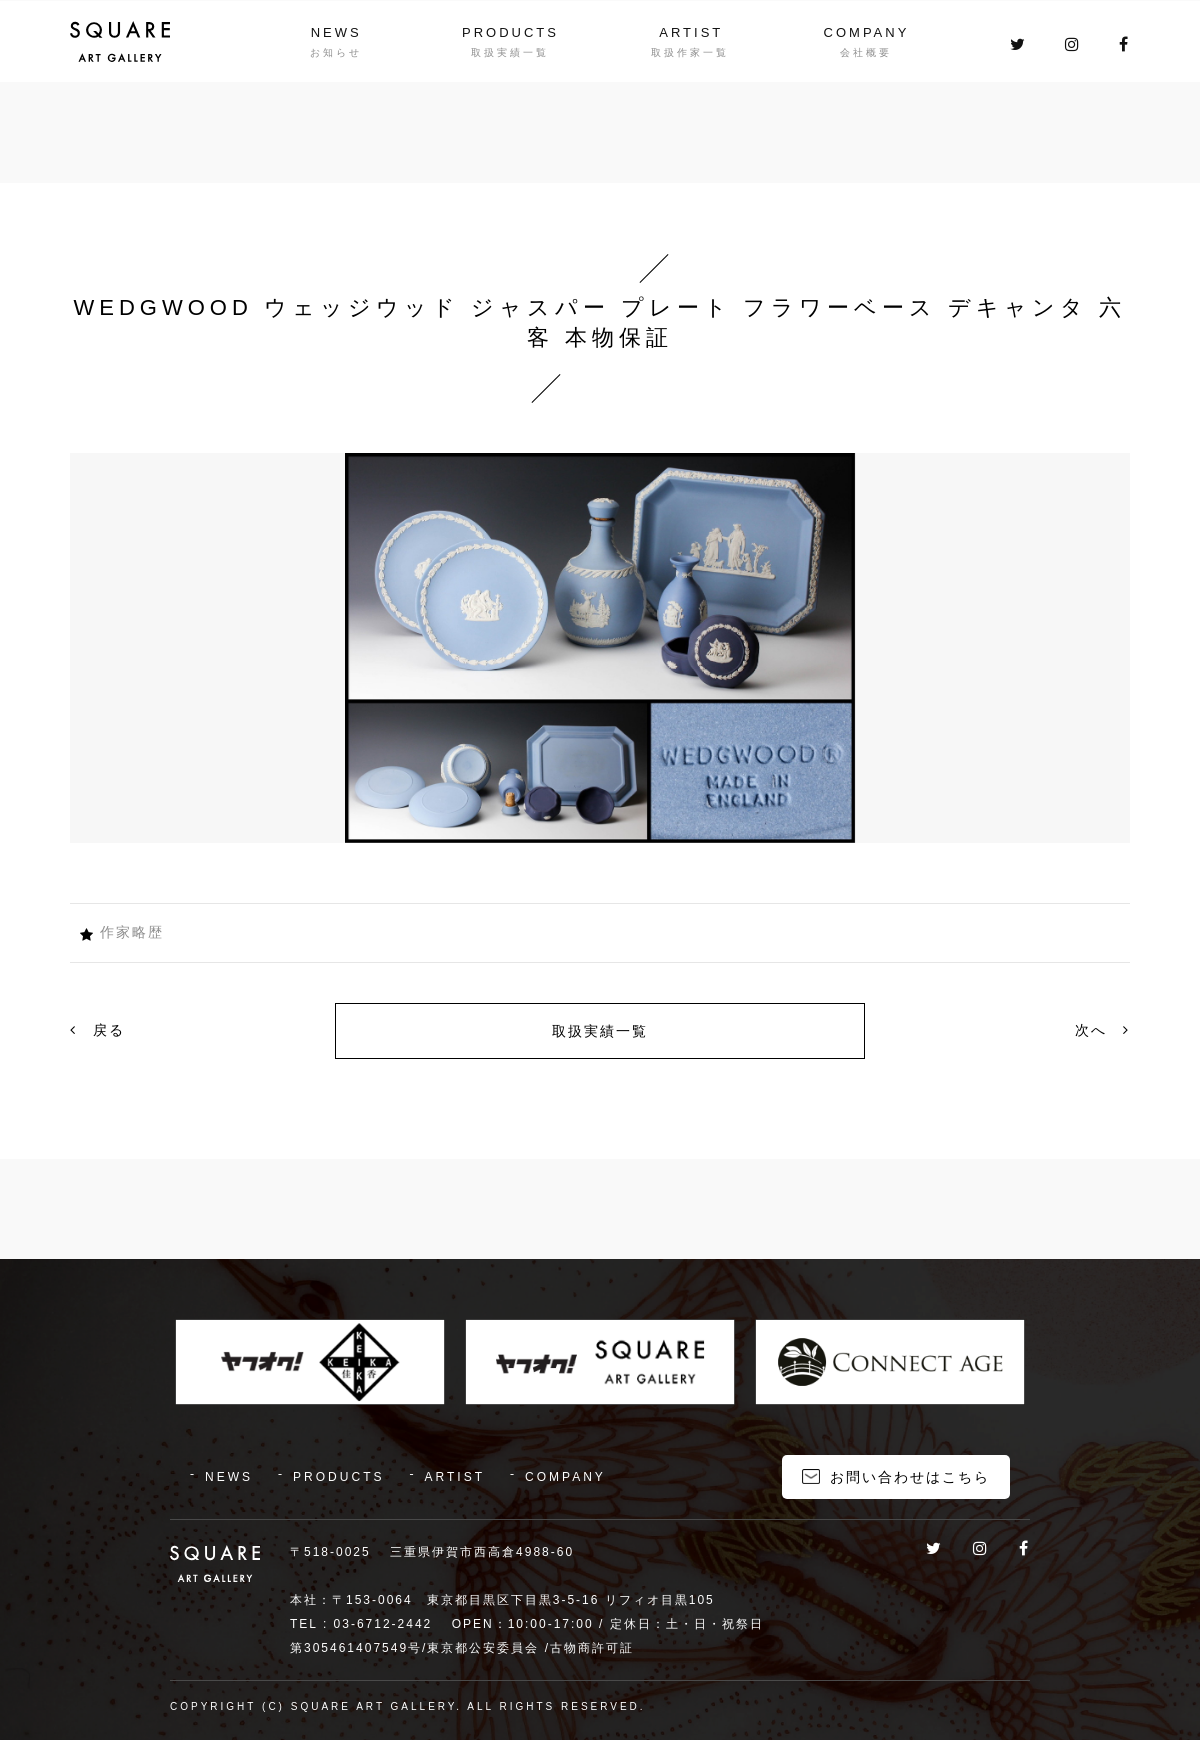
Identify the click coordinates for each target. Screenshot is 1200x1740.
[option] (600, 648)
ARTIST (691, 31)
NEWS (335, 31)
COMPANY (867, 31)
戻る (97, 1030)
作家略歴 (132, 932)
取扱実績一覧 (600, 1031)
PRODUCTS (510, 31)
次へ (1102, 1030)
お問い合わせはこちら (910, 1475)
